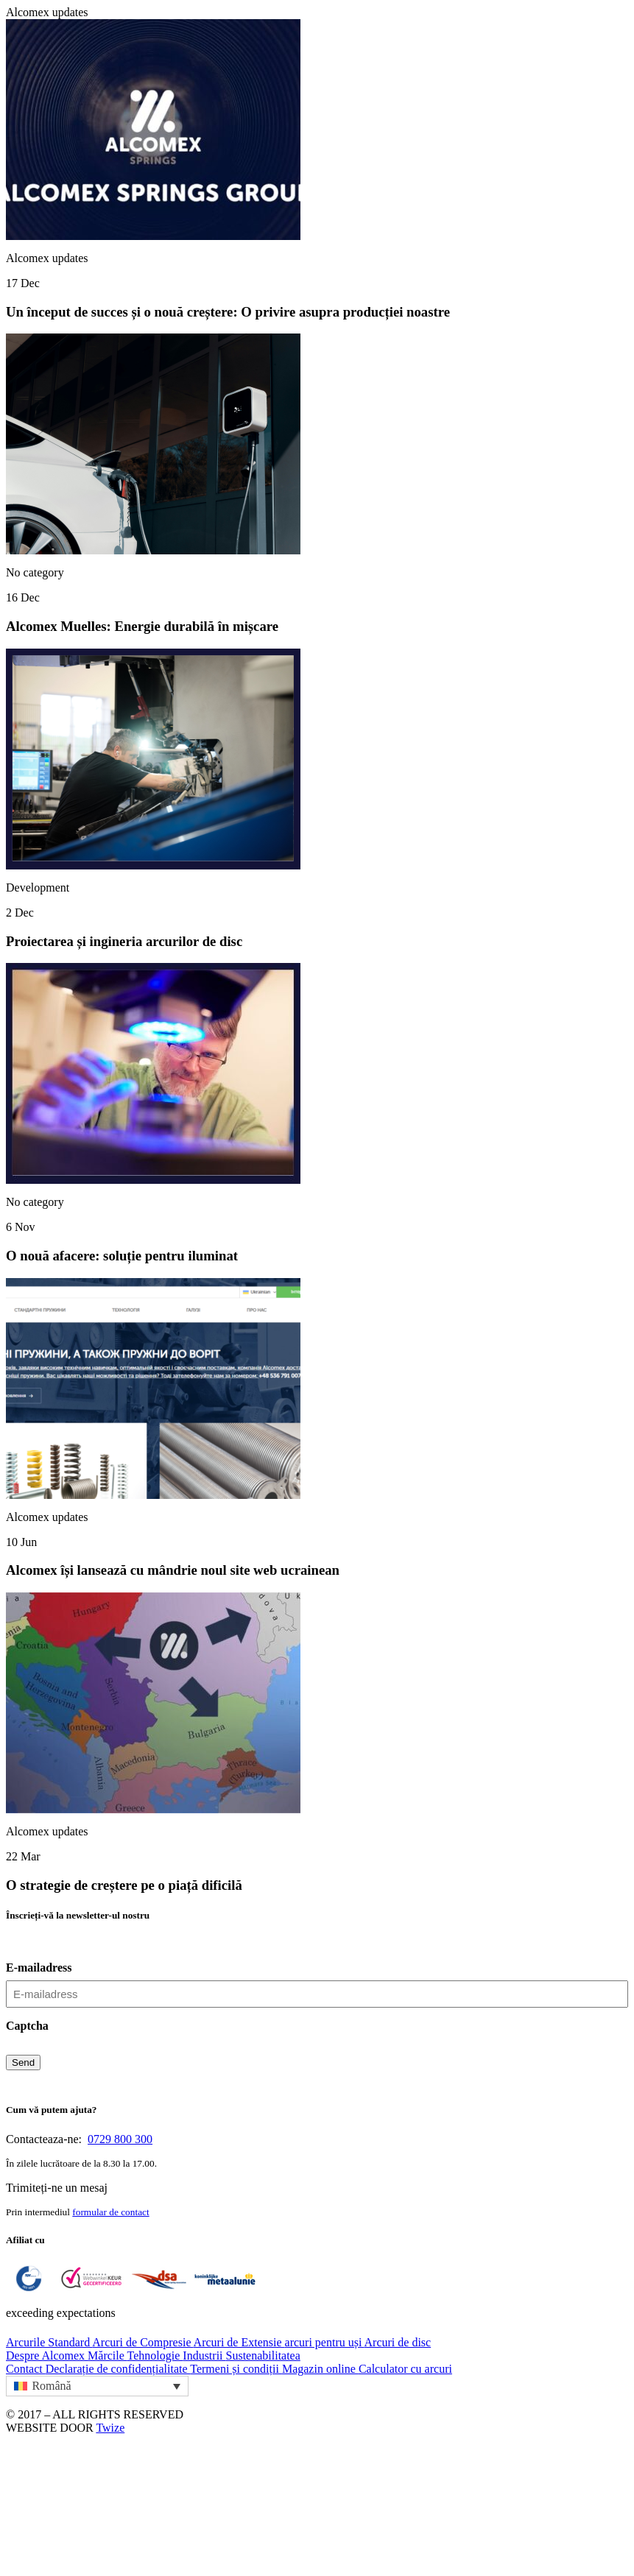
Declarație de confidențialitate (118, 2368)
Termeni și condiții (236, 2368)
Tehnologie (155, 2355)
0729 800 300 (120, 2139)
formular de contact (110, 2211)
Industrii (204, 2355)
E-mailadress (38, 1967)
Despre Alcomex (47, 2355)
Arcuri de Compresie (142, 2342)
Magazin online (320, 2368)
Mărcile (107, 2355)
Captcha (27, 2025)
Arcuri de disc (398, 2342)
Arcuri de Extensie (239, 2342)
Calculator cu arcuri (405, 2368)
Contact (26, 2368)
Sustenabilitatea (263, 2355)
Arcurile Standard (49, 2342)
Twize (110, 2427)
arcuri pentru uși (324, 2342)
